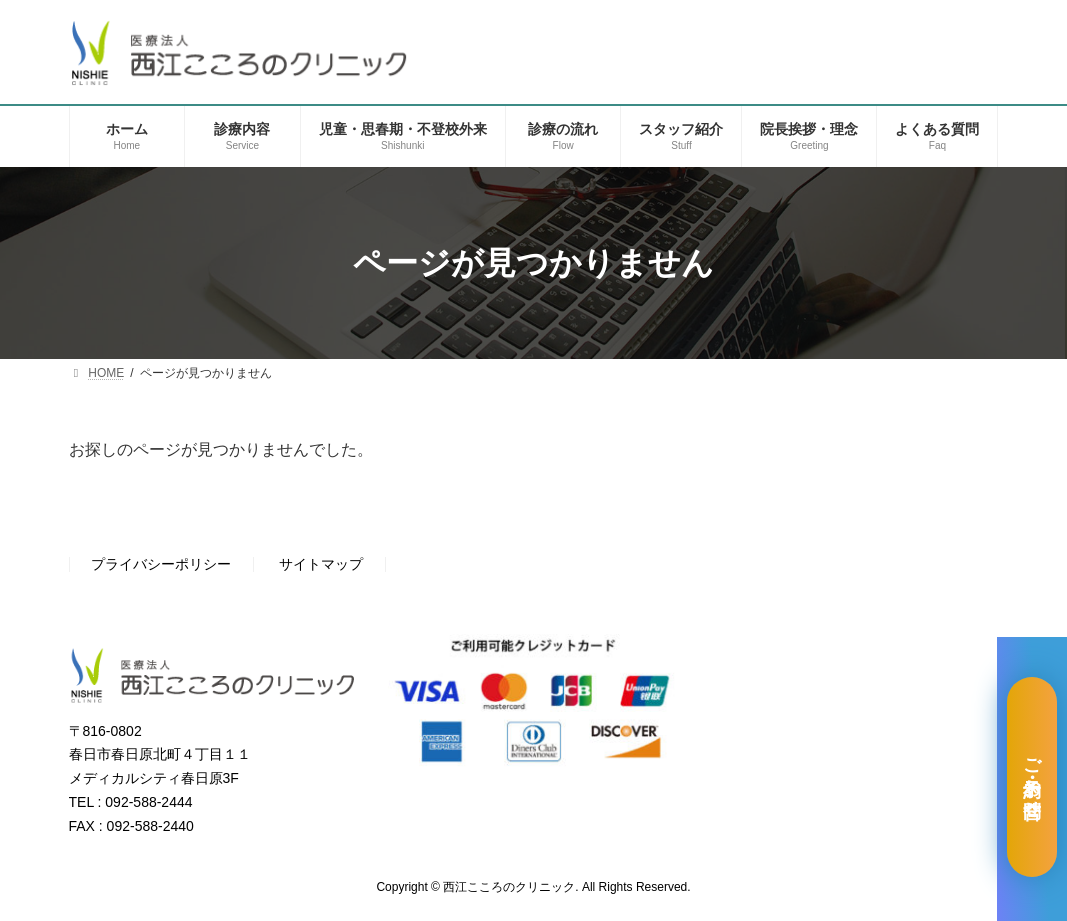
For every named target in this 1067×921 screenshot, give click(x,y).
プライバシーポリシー (161, 565)
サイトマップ (321, 565)
